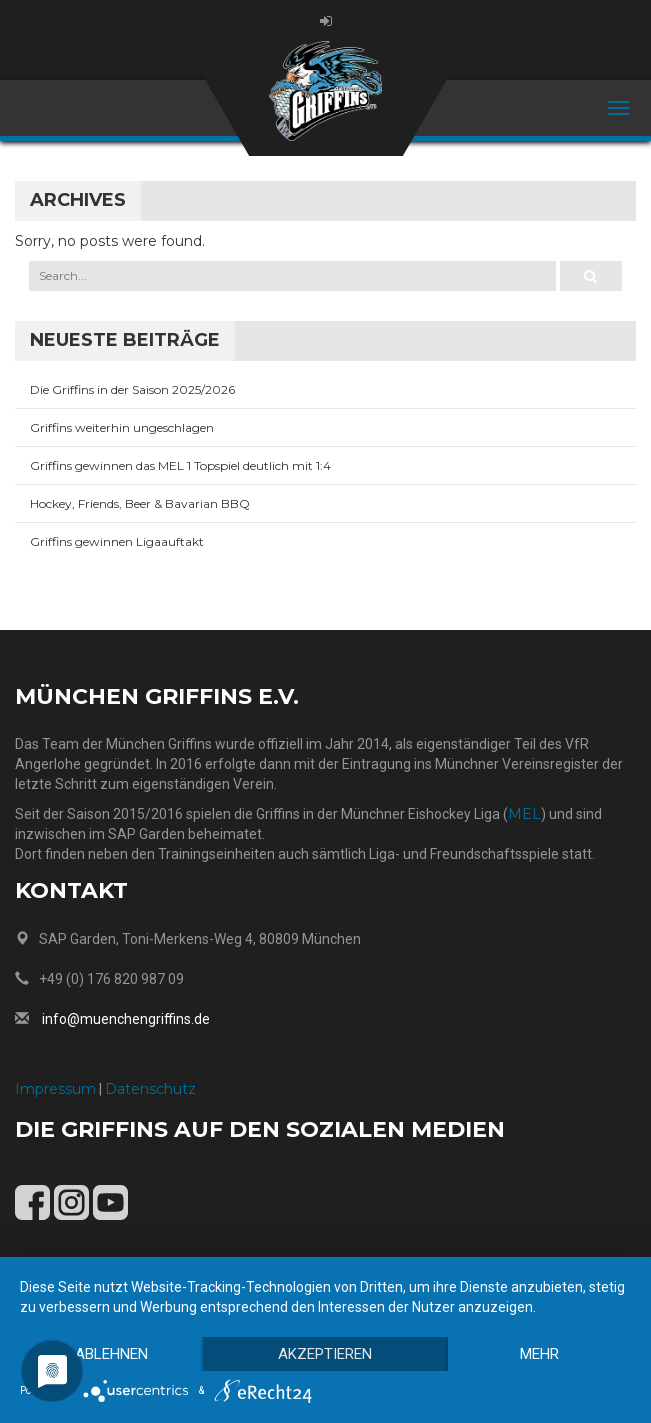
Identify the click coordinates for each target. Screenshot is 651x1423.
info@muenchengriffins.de (126, 1019)
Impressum (55, 1089)
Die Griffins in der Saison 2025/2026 (132, 389)
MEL (524, 814)
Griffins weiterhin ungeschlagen (122, 427)
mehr (539, 1354)
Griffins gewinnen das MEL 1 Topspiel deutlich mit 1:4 (180, 465)
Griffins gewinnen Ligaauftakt (117, 541)
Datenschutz (150, 1089)
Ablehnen (111, 1354)
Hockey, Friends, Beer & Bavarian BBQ (140, 503)
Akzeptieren (325, 1354)
